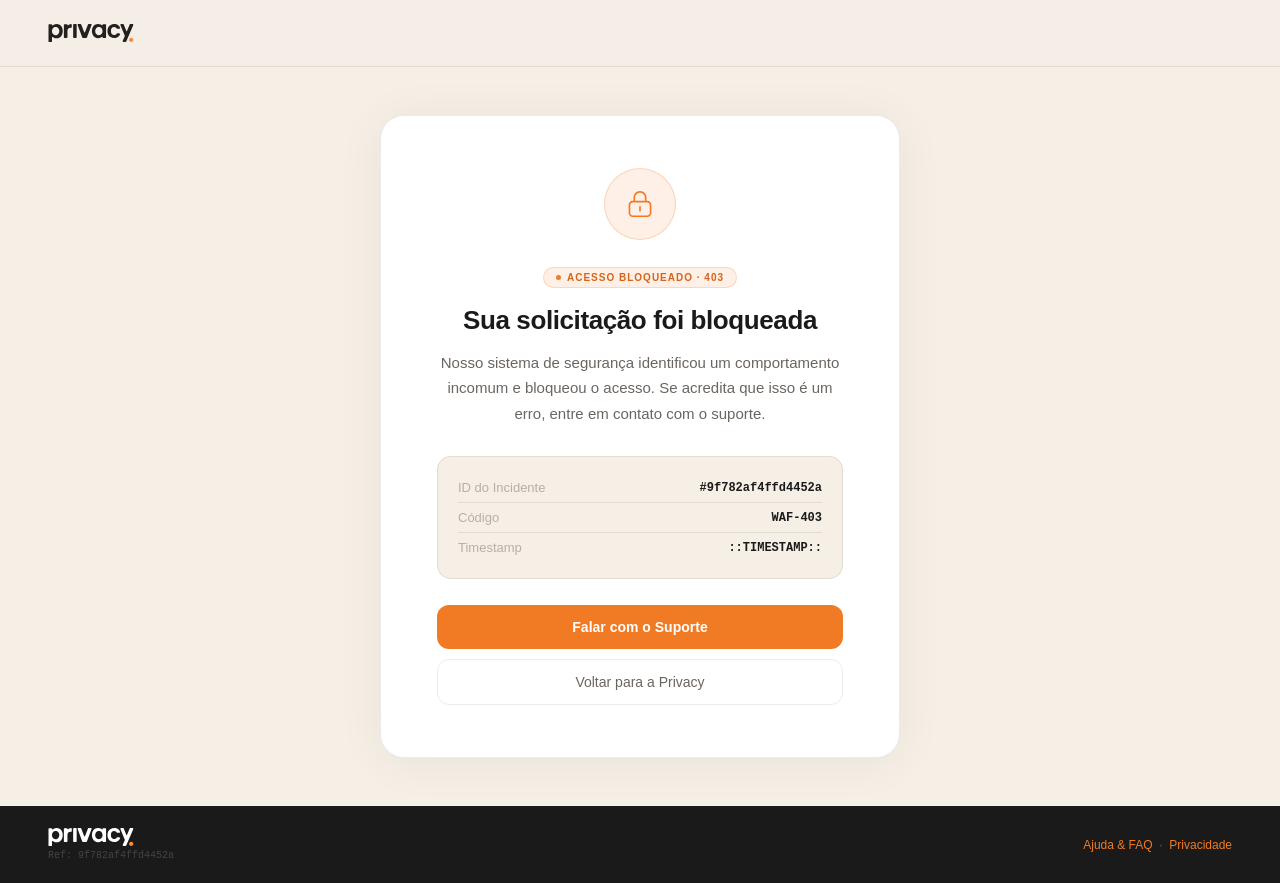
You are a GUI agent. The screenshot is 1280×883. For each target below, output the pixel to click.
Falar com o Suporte (639, 627)
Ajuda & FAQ (1117, 845)
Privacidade (1200, 845)
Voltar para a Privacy (639, 682)
